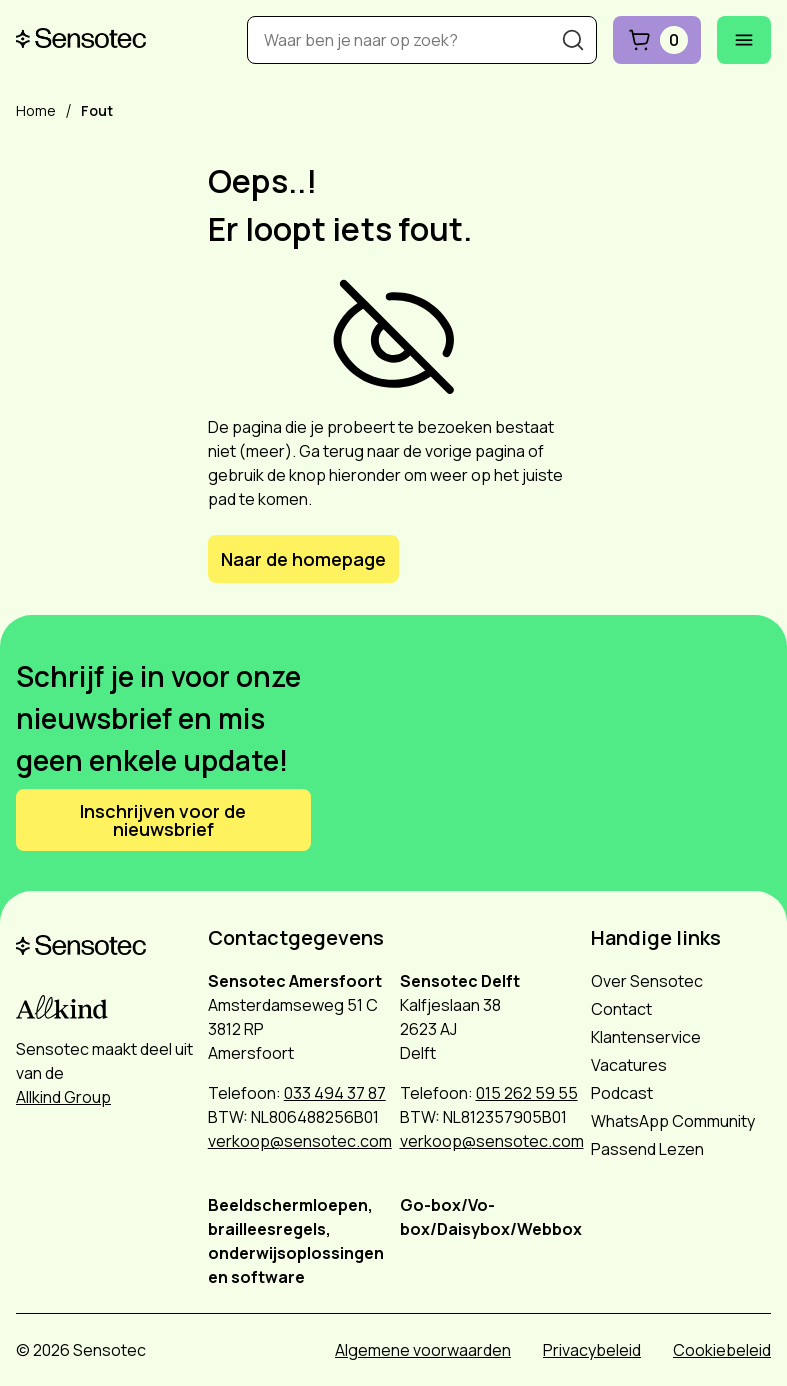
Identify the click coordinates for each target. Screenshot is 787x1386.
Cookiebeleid (722, 1350)
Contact (621, 1009)
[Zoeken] (573, 40)
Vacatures (629, 1065)
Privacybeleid (592, 1350)
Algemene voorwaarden (423, 1350)
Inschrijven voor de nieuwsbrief (163, 820)
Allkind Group (63, 1097)
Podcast (622, 1093)
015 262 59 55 (527, 1093)
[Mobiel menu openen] (744, 40)
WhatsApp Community (673, 1121)
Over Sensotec (647, 981)
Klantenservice (646, 1037)
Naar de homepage (303, 559)
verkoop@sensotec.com (300, 1141)
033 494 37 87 (335, 1093)
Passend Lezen (647, 1149)
